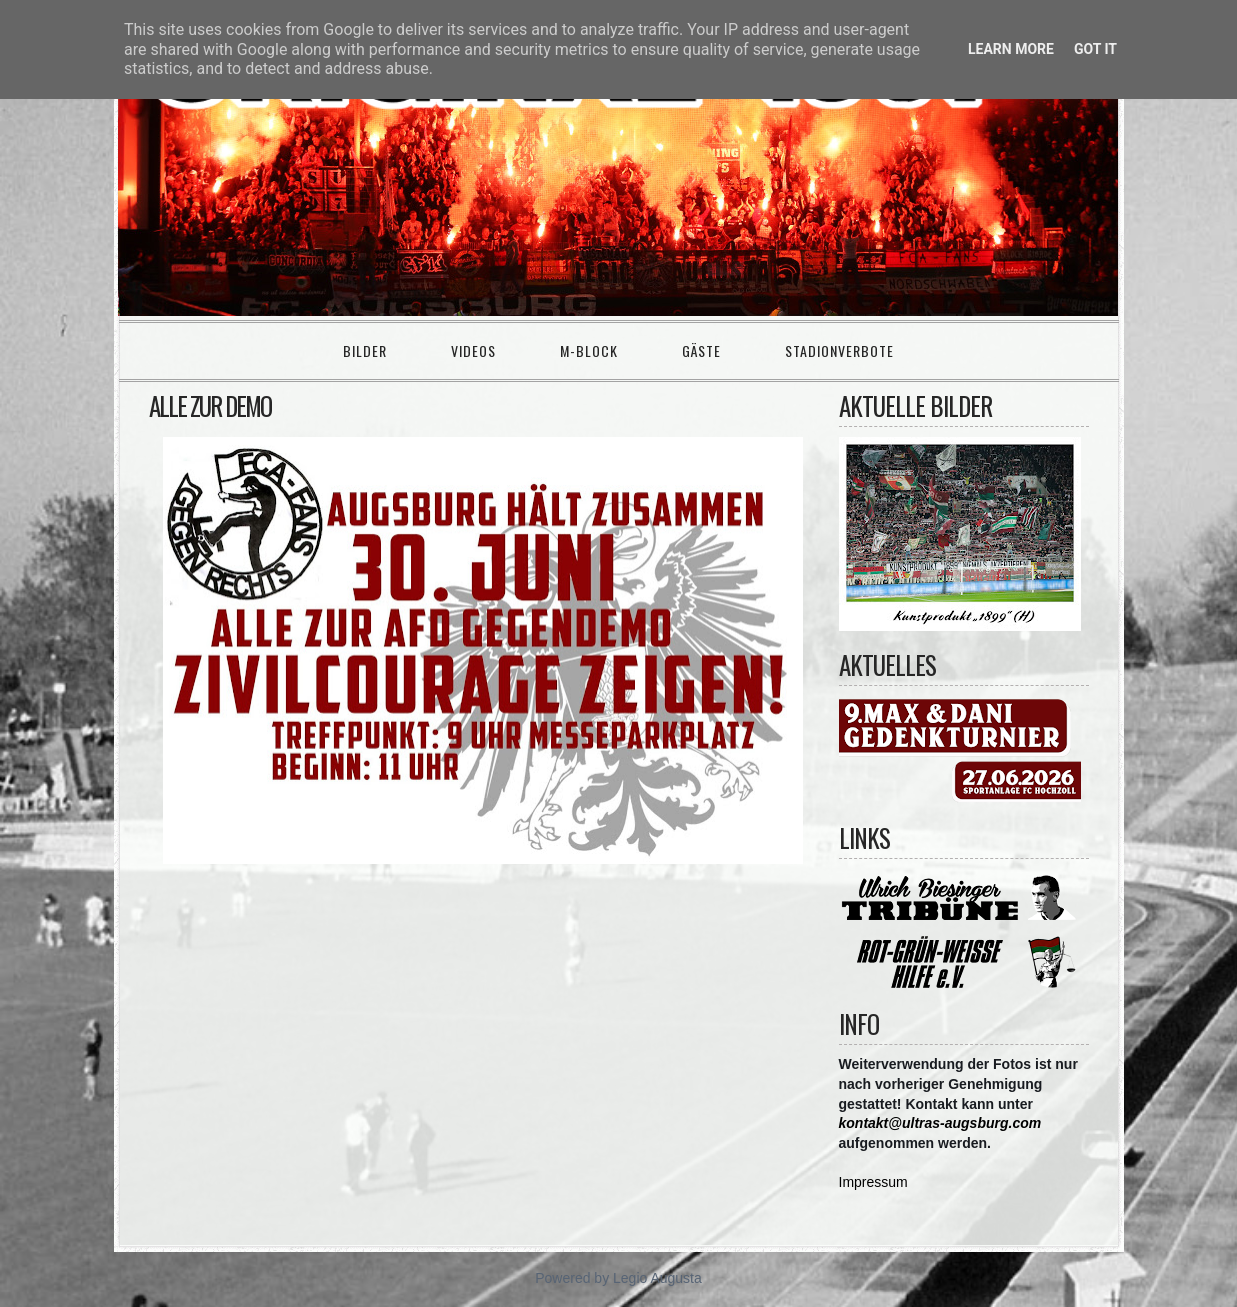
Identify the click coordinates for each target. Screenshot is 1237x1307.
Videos (473, 350)
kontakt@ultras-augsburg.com (940, 1123)
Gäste (701, 350)
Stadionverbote (839, 350)
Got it (1095, 49)
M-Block (589, 350)
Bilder (365, 350)
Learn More (1011, 49)
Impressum (873, 1182)
